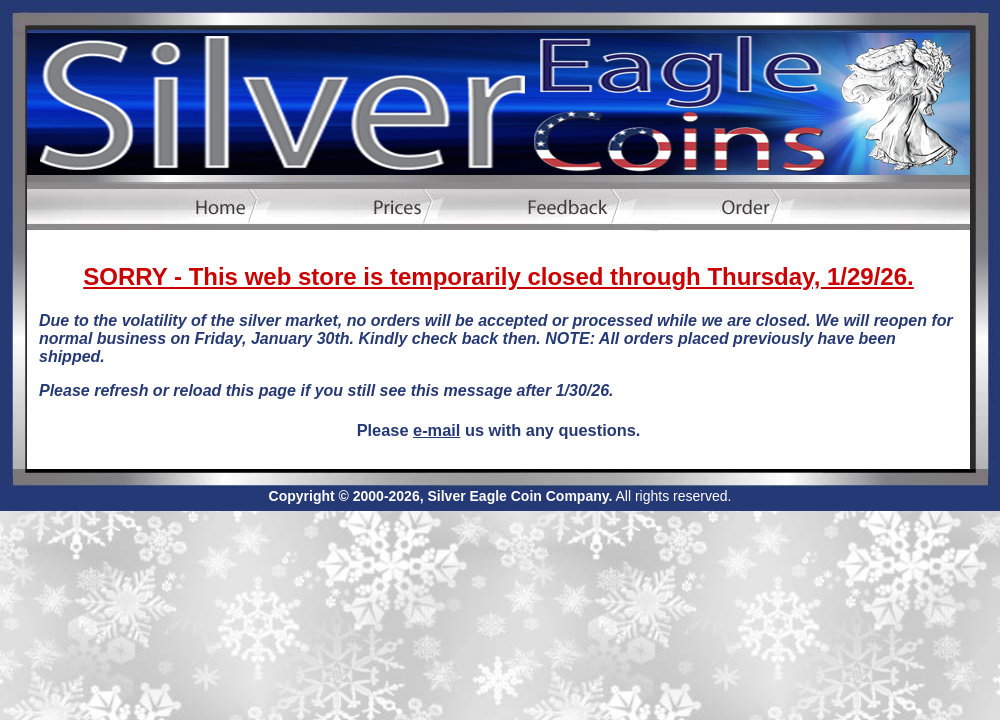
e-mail (436, 430)
